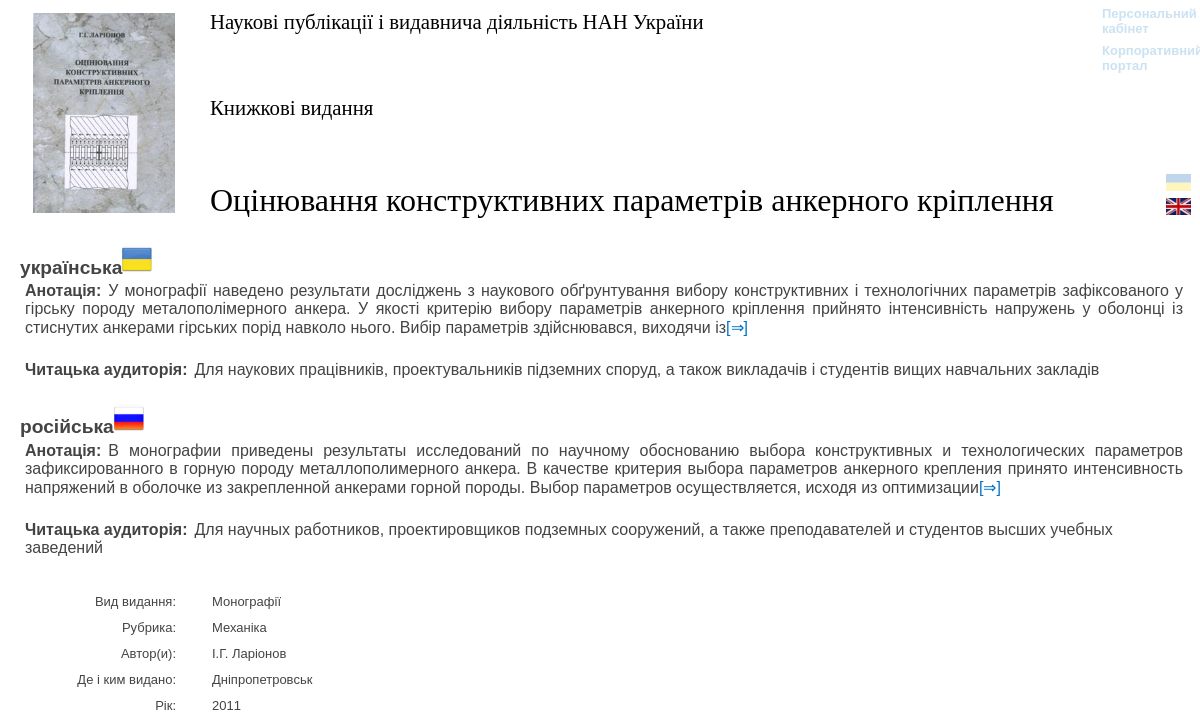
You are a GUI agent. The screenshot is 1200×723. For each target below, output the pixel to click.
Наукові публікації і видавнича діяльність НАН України (457, 21)
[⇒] (737, 327)
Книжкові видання (291, 107)
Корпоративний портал (1139, 58)
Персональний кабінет (1139, 21)
